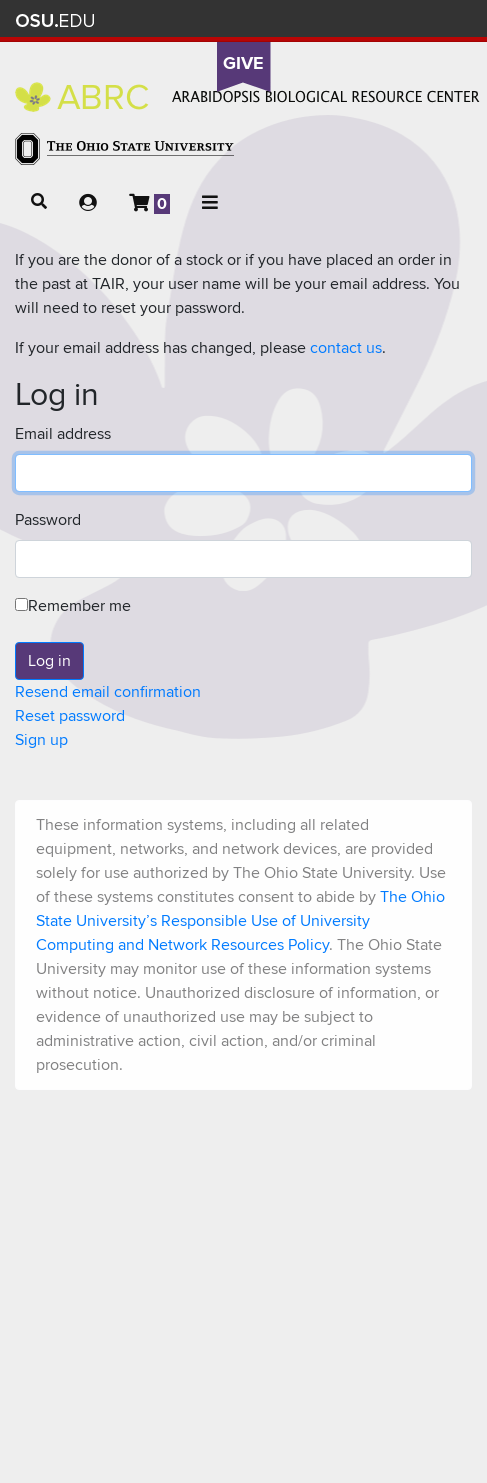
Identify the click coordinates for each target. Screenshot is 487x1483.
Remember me (73, 606)
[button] (39, 202)
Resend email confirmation (108, 692)
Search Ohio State (450, 20)
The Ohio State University (55, 21)
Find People (391, 20)
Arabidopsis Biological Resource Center (247, 97)
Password (48, 520)
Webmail (421, 20)
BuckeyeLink (332, 20)
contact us (346, 348)
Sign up (41, 740)
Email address (63, 434)
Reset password (70, 716)
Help (303, 20)
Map (362, 20)
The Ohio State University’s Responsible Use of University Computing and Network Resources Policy (240, 921)
